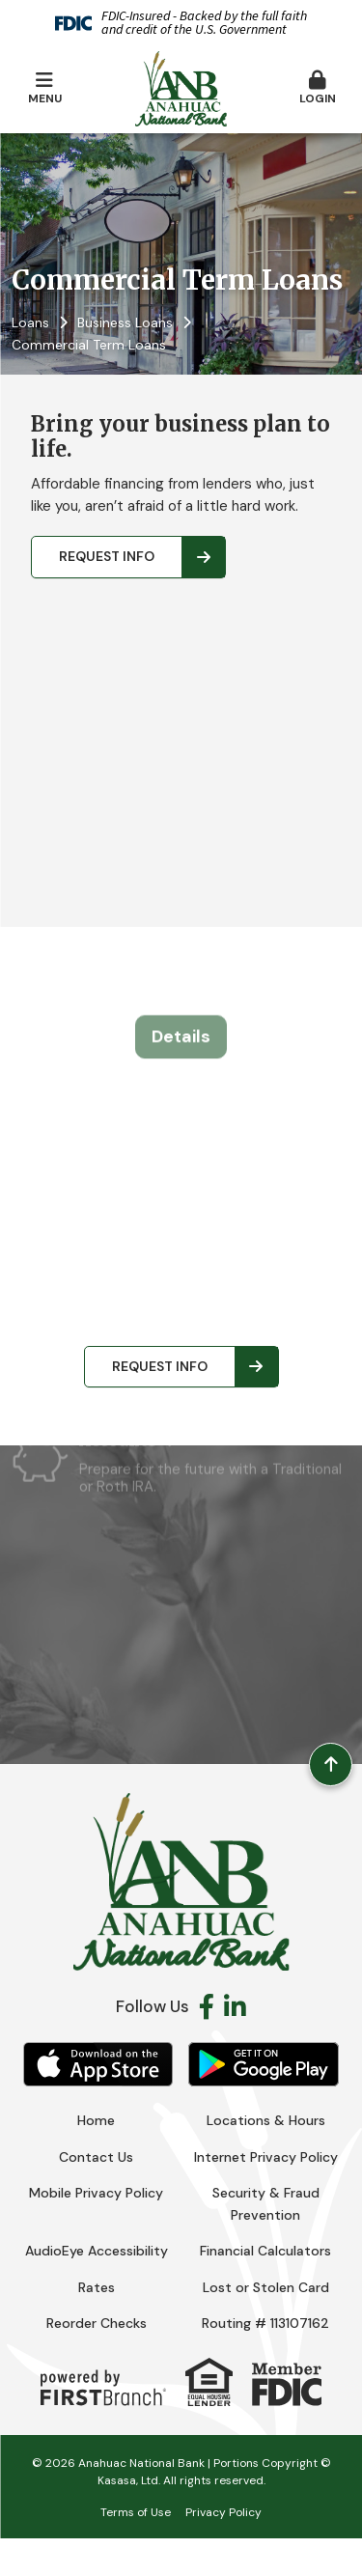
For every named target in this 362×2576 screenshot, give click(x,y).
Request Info (106, 556)
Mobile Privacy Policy (96, 2192)
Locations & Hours (266, 2120)
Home (96, 2120)
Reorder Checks (96, 2323)
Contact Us (96, 2157)
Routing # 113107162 (265, 2323)
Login (317, 88)
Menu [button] (44, 88)
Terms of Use (135, 2512)
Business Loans (125, 322)
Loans (30, 322)
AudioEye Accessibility (96, 2250)
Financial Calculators (265, 2250)
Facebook (206, 2006)
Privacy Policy (223, 2512)
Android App (263, 2064)
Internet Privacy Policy (266, 2157)
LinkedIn (235, 2006)
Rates (96, 2287)
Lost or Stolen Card (266, 2287)
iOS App (98, 2064)
